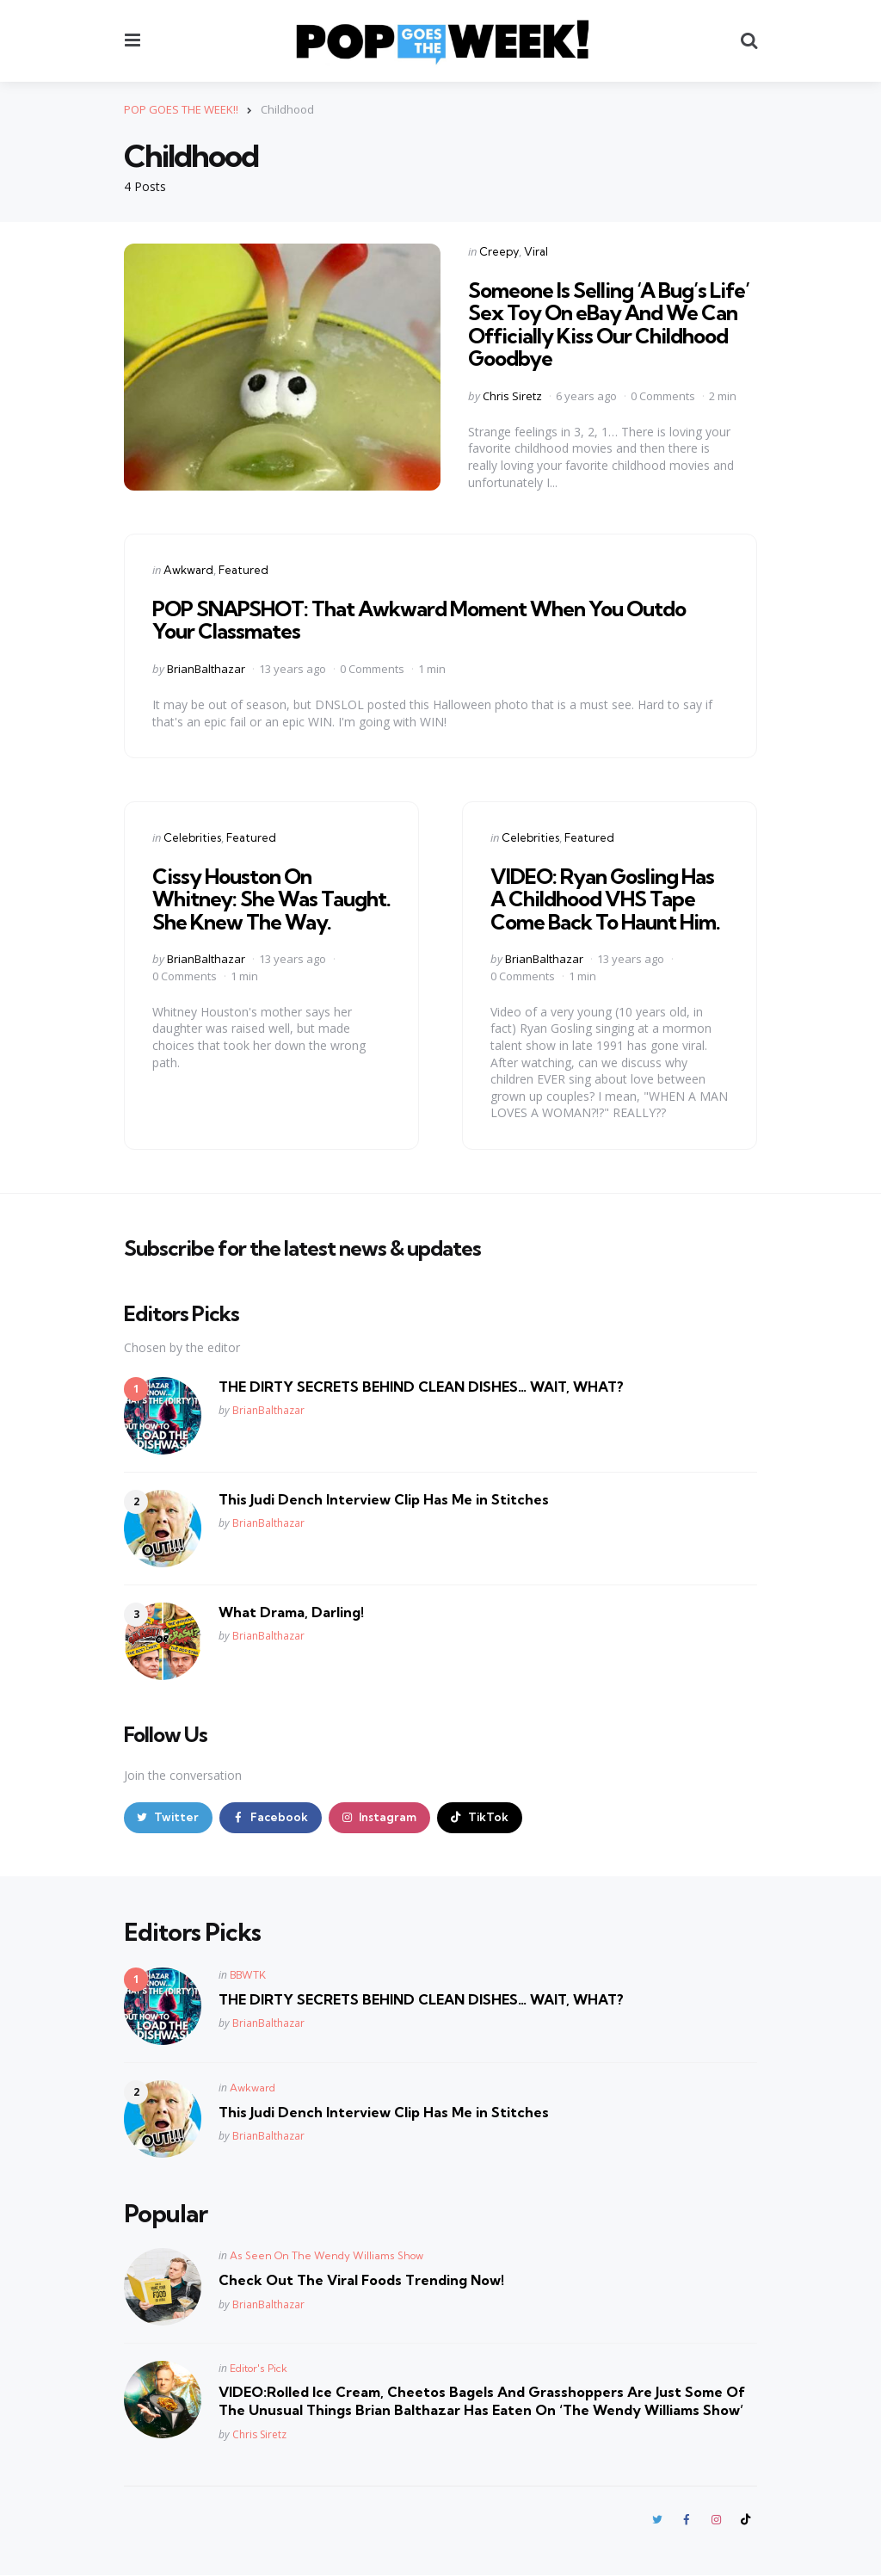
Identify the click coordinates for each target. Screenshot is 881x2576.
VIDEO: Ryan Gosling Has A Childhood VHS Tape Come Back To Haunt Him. (605, 898)
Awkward (188, 570)
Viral (536, 251)
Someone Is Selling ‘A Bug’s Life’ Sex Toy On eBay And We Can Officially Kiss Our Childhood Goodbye (608, 324)
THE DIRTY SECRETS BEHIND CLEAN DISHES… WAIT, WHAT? (421, 1385)
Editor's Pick (258, 2369)
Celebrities (192, 837)
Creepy (499, 251)
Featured (243, 570)
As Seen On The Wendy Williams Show (326, 2256)
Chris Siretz (512, 395)
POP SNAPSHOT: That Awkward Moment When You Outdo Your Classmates (419, 619)
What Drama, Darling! (291, 1611)
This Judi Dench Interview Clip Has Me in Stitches (384, 1498)
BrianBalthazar (206, 668)
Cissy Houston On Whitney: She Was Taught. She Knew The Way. (271, 898)
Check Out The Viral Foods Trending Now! (361, 2280)
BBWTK (248, 1974)
